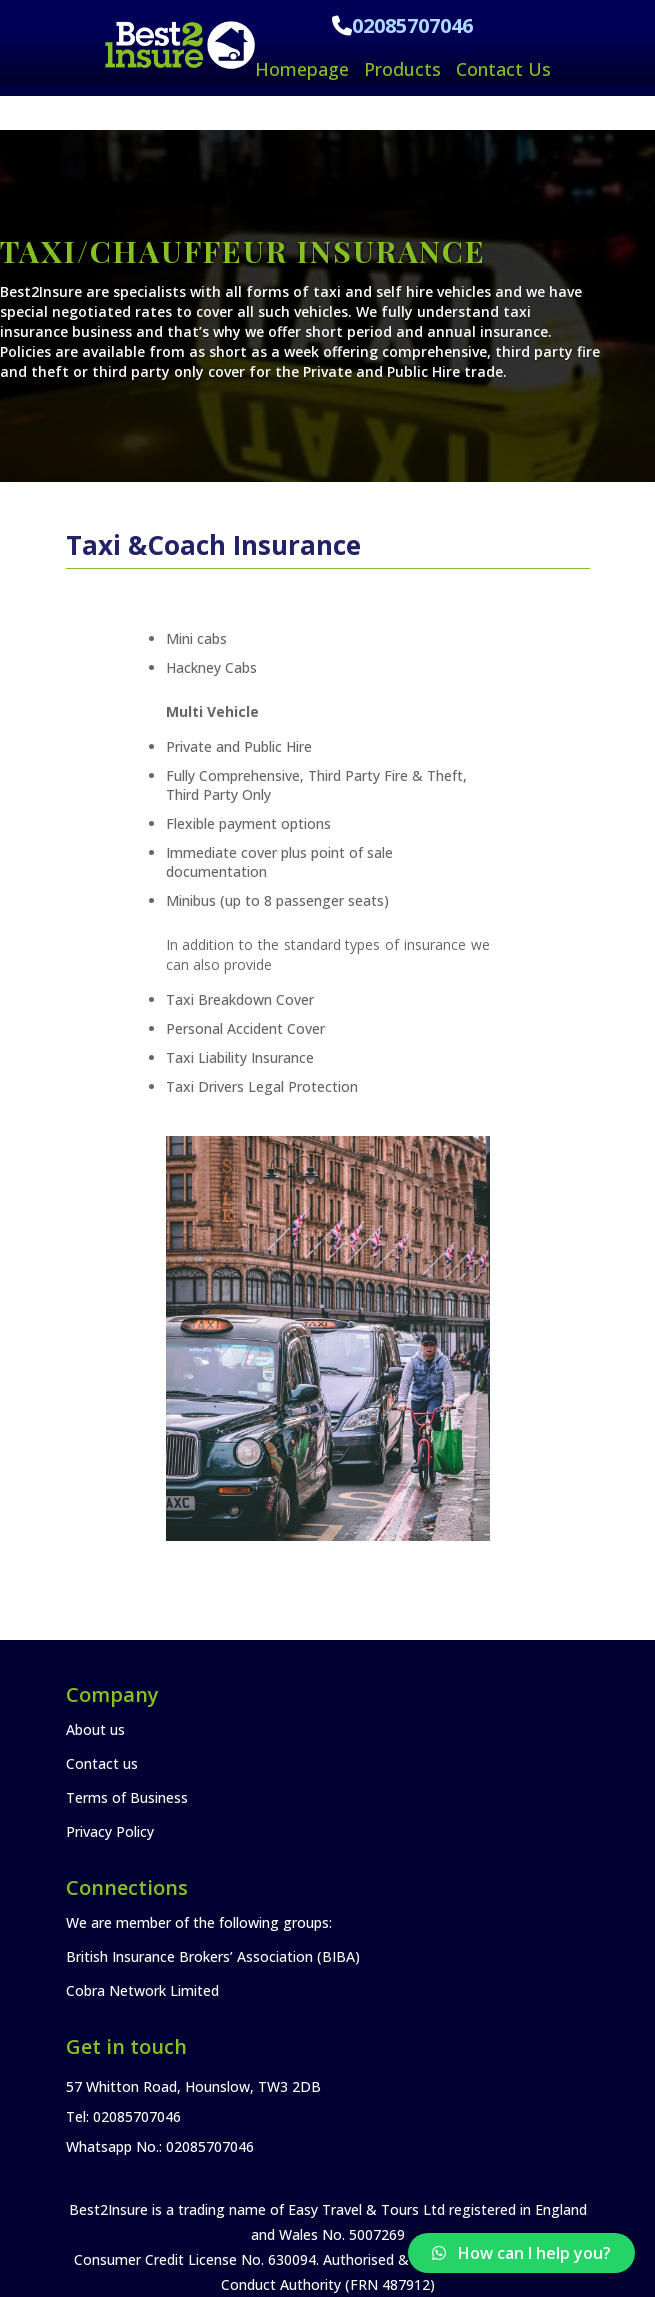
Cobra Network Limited (142, 1990)
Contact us (102, 1763)
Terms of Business (127, 1797)
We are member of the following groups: (199, 1922)
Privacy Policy (110, 1831)
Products (402, 69)
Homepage (302, 69)
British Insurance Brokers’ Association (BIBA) (213, 1956)
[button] (521, 2253)
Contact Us (503, 69)
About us (95, 1729)
